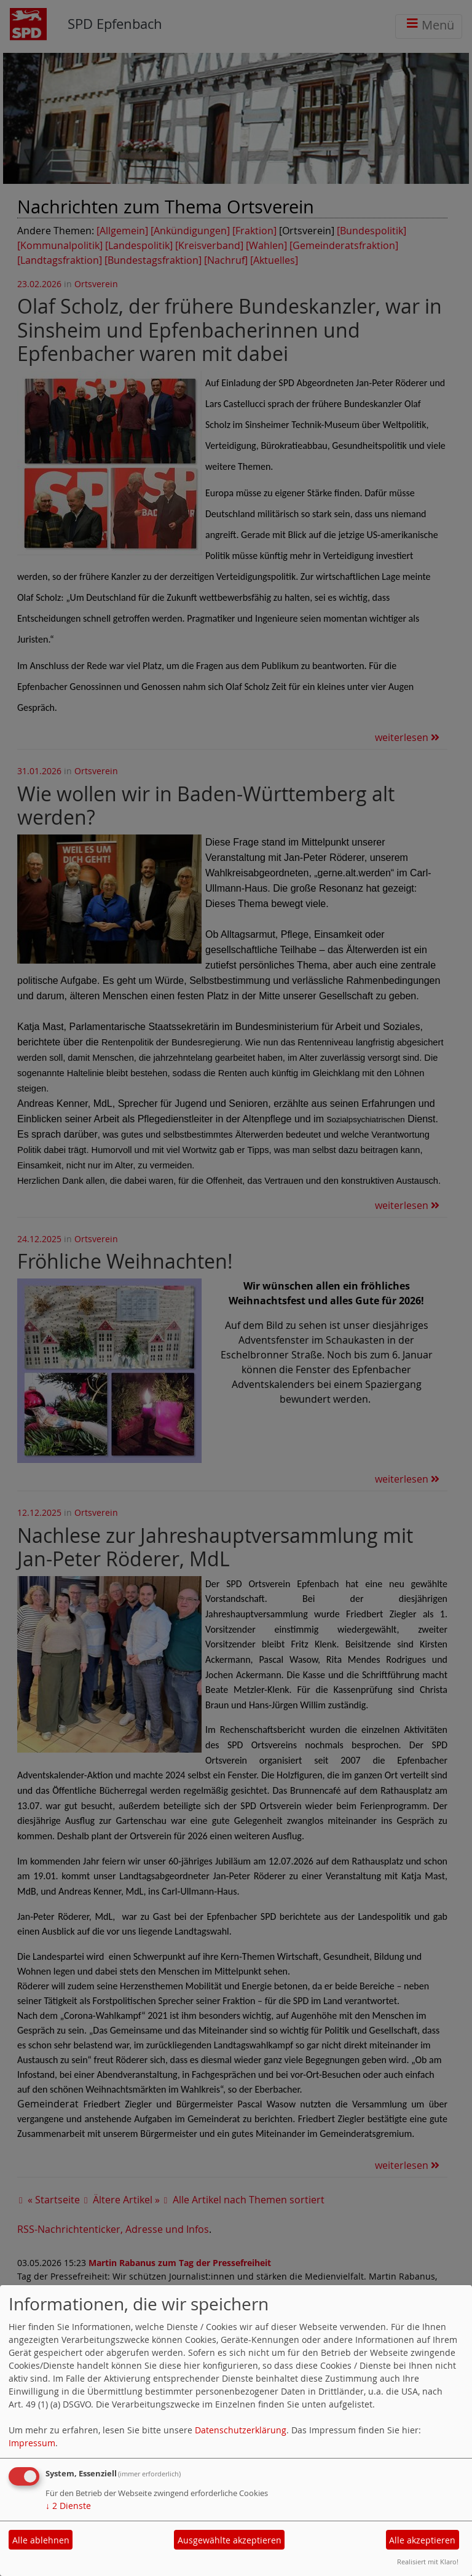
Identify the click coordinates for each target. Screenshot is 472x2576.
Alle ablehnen (40, 2540)
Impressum (32, 2443)
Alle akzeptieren (422, 2540)
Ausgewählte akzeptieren (229, 2540)
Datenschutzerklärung (240, 2430)
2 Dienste (68, 2505)
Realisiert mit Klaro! (427, 2561)
